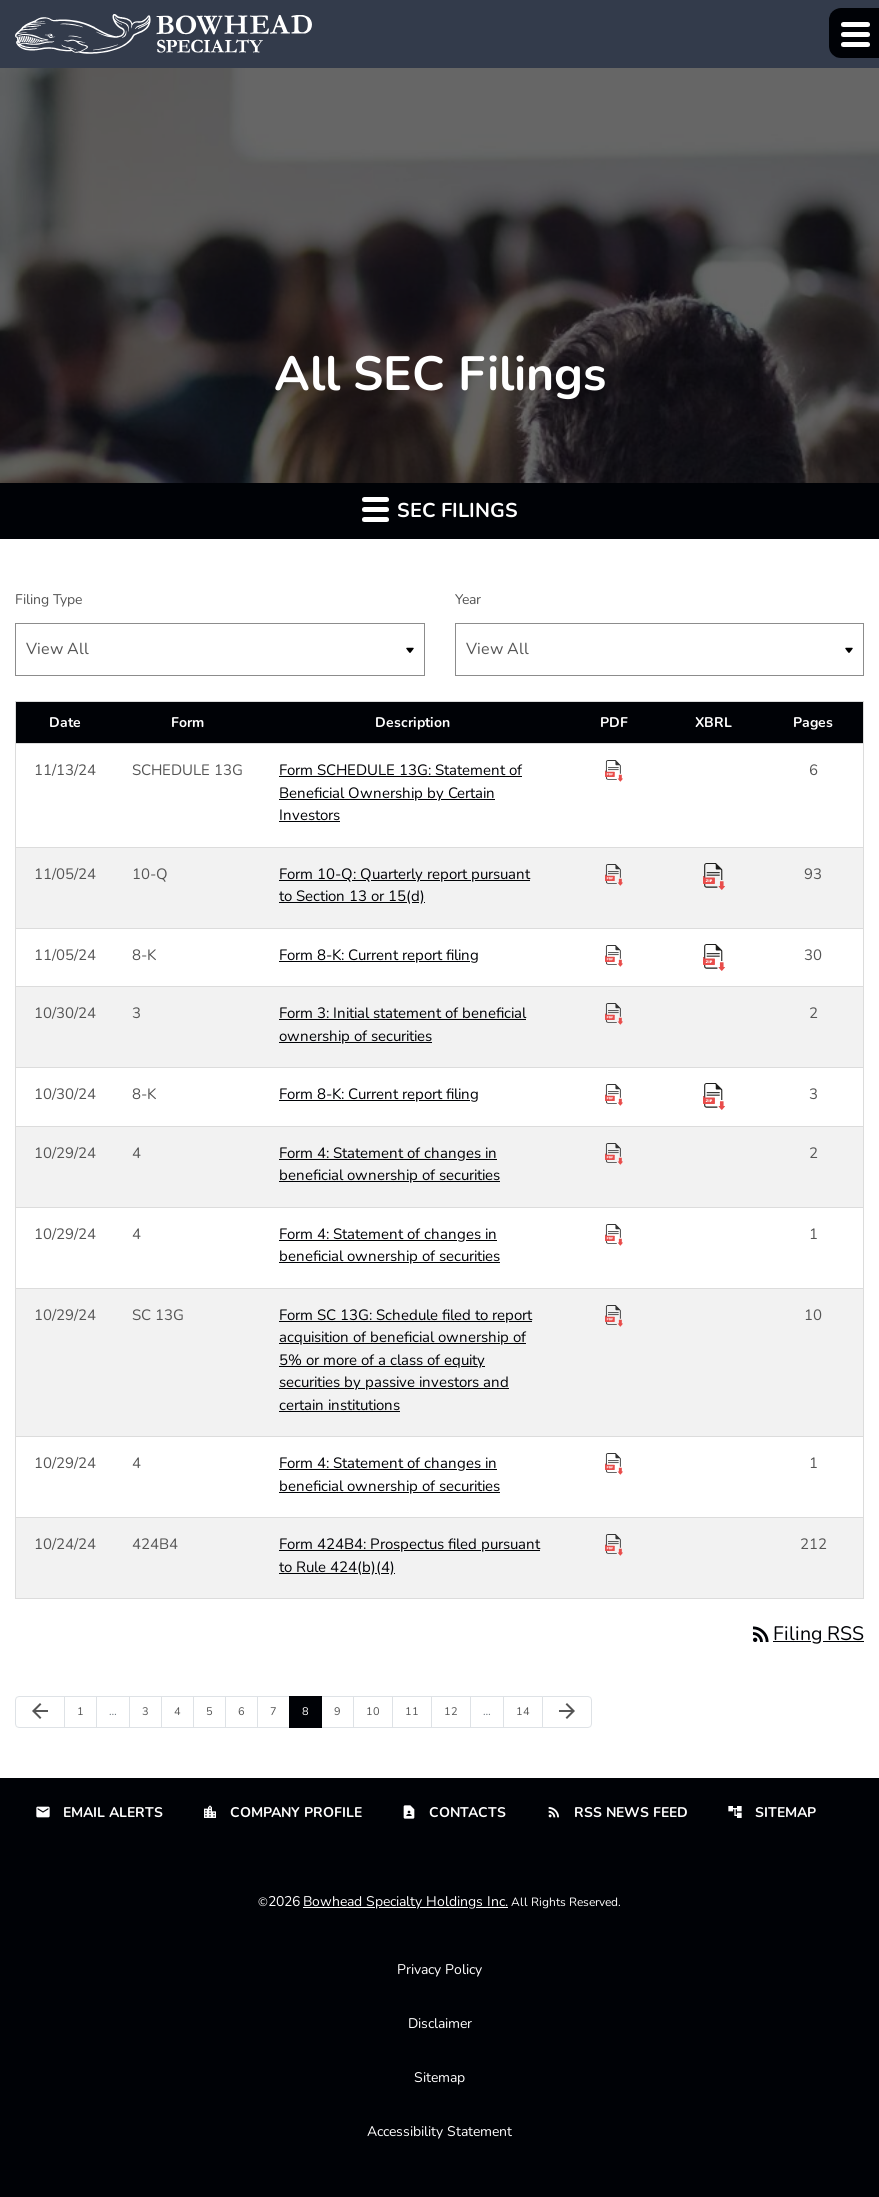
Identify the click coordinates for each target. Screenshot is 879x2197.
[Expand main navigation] (854, 33)
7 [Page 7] (279, 1712)
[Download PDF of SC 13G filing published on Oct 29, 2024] (614, 1316)
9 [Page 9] (343, 1712)
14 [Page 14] (527, 1712)
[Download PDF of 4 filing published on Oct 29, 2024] (614, 1154)
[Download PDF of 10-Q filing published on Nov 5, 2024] (614, 875)
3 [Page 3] (151, 1712)
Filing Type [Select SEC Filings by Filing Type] (48, 599)
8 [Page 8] (311, 1712)
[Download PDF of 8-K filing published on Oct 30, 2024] (614, 1095)
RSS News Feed (617, 1813)
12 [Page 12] (455, 1712)
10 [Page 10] (377, 1712)
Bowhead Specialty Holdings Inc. (405, 1902)
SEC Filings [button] (440, 509)
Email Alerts (99, 1813)
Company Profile (282, 1813)
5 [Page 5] (215, 1712)
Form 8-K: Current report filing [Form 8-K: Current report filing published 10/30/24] (379, 1094)
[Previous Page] (40, 1713)
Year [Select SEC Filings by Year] (468, 599)
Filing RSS (806, 1633)
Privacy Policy (439, 1970)
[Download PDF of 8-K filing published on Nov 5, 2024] (614, 956)
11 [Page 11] (416, 1712)
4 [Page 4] (183, 1712)
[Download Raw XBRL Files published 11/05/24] (714, 875)
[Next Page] (567, 1713)
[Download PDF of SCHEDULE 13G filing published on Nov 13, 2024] (614, 771)
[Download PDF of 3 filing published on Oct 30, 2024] (614, 1014)
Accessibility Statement (439, 2132)
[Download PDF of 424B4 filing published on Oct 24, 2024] (614, 1545)
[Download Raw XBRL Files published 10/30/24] (714, 1095)
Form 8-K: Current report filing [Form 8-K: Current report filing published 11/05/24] (379, 955)
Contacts (453, 1813)
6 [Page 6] (247, 1712)
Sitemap (771, 1813)
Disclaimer (440, 2024)
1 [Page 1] (86, 1712)
